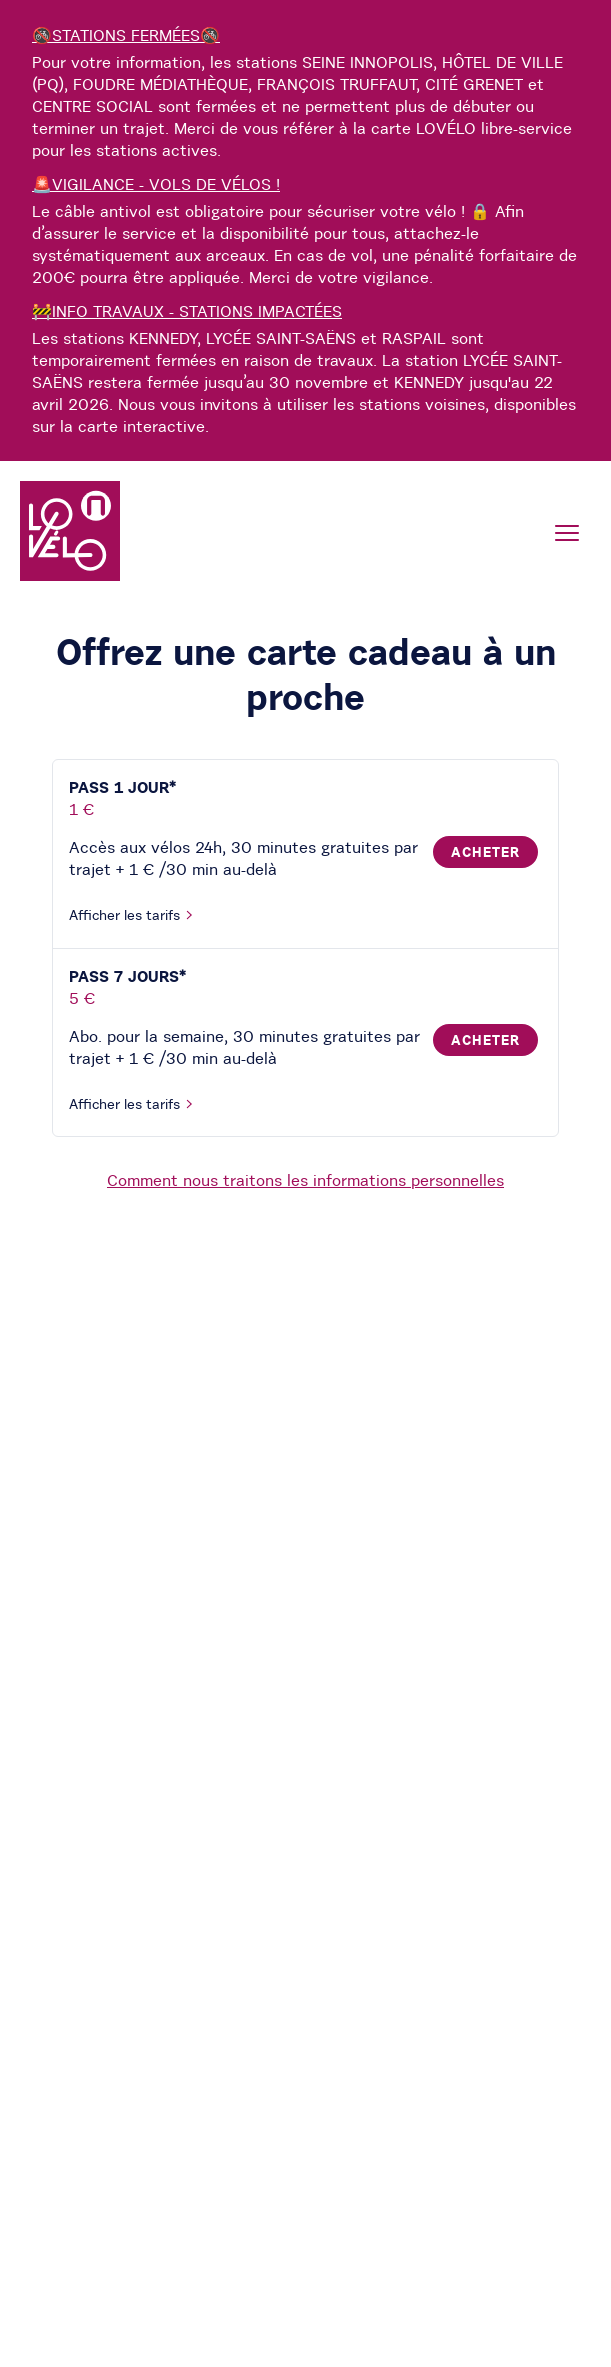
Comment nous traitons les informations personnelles (305, 1180)
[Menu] (567, 533)
